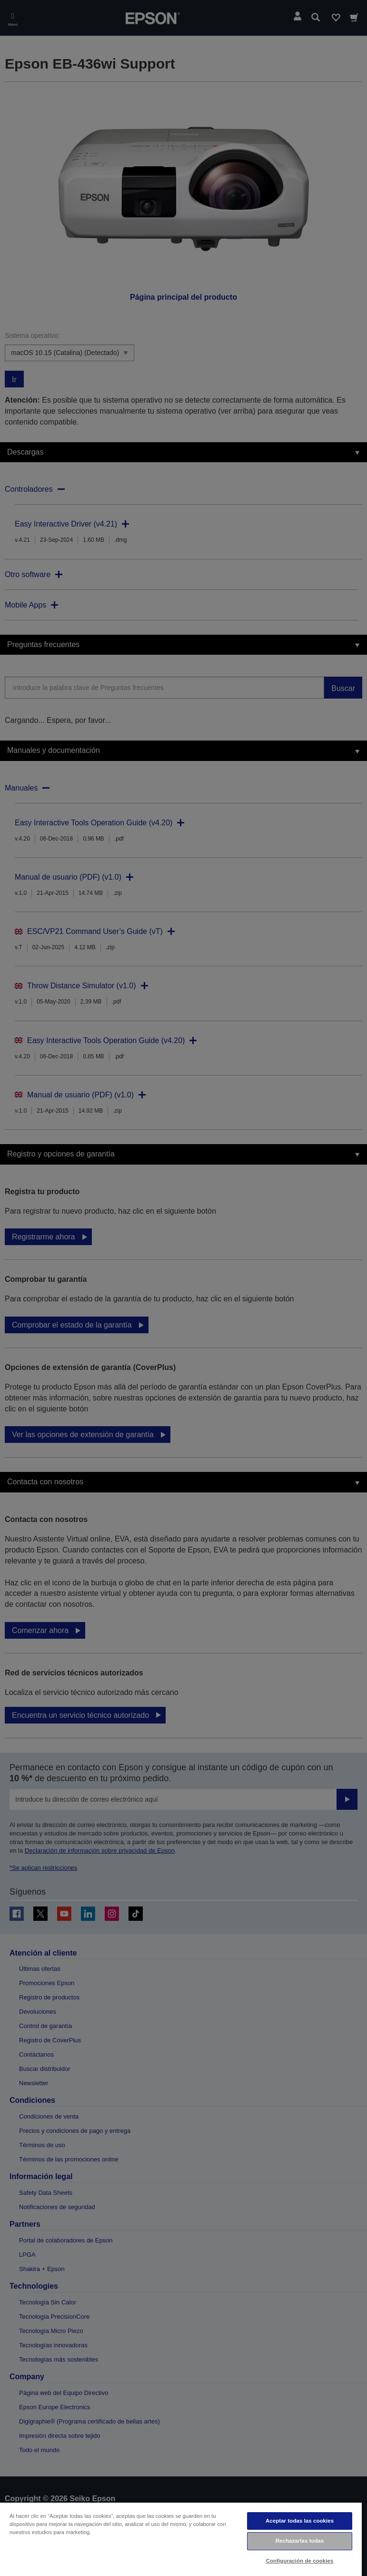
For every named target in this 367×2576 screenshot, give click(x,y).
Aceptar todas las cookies (300, 2521)
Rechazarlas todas (300, 2541)
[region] (181, 2539)
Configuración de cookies (300, 2561)
